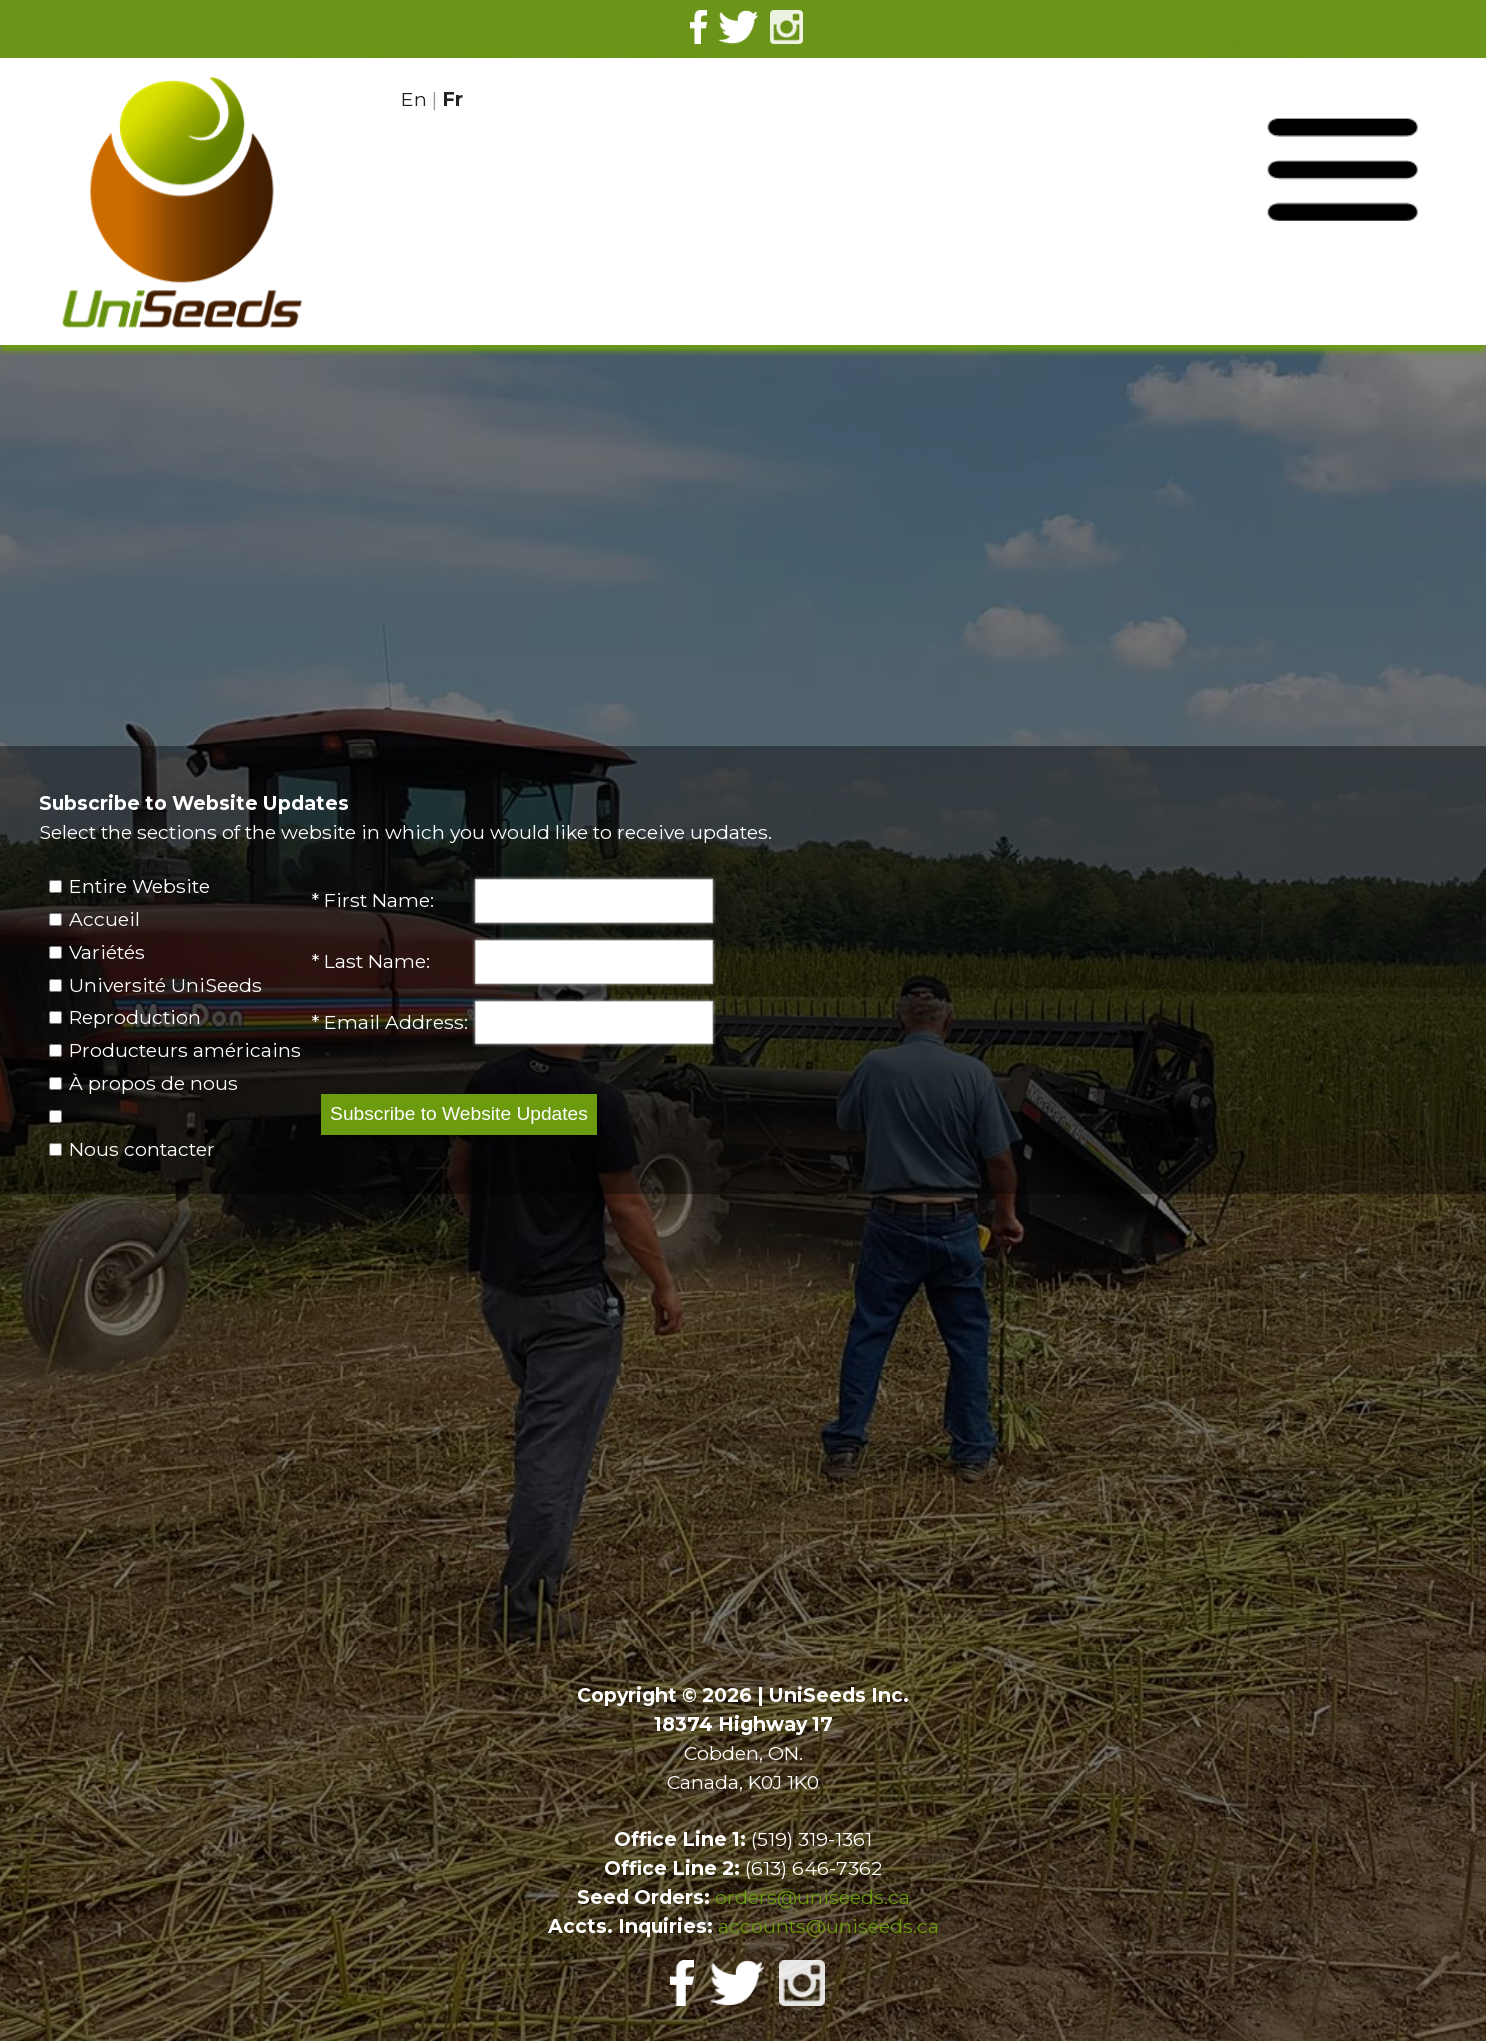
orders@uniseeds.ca (812, 1897)
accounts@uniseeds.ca (828, 1926)
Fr (452, 99)
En (414, 99)
